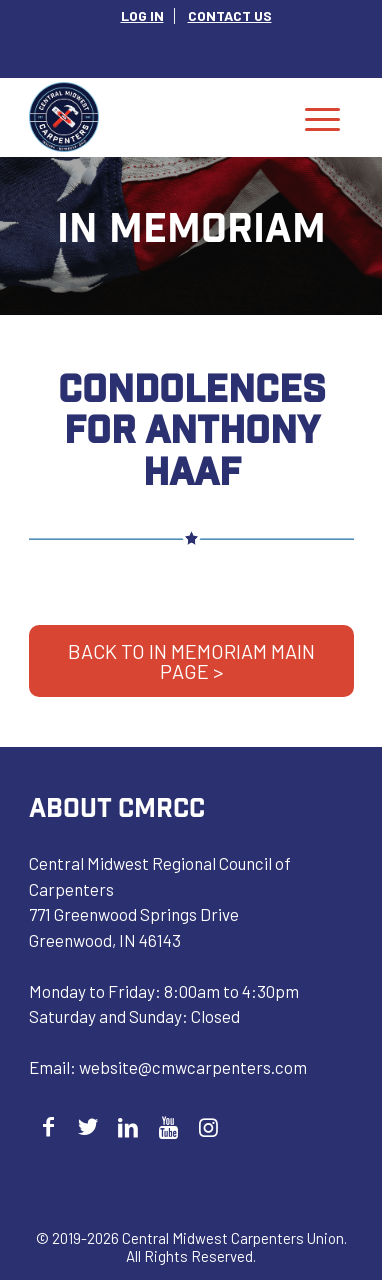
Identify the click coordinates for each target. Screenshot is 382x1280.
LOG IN (142, 15)
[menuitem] (143, 16)
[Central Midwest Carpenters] (159, 117)
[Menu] (322, 117)
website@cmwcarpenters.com (193, 1067)
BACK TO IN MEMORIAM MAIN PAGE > (191, 661)
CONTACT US (230, 15)
